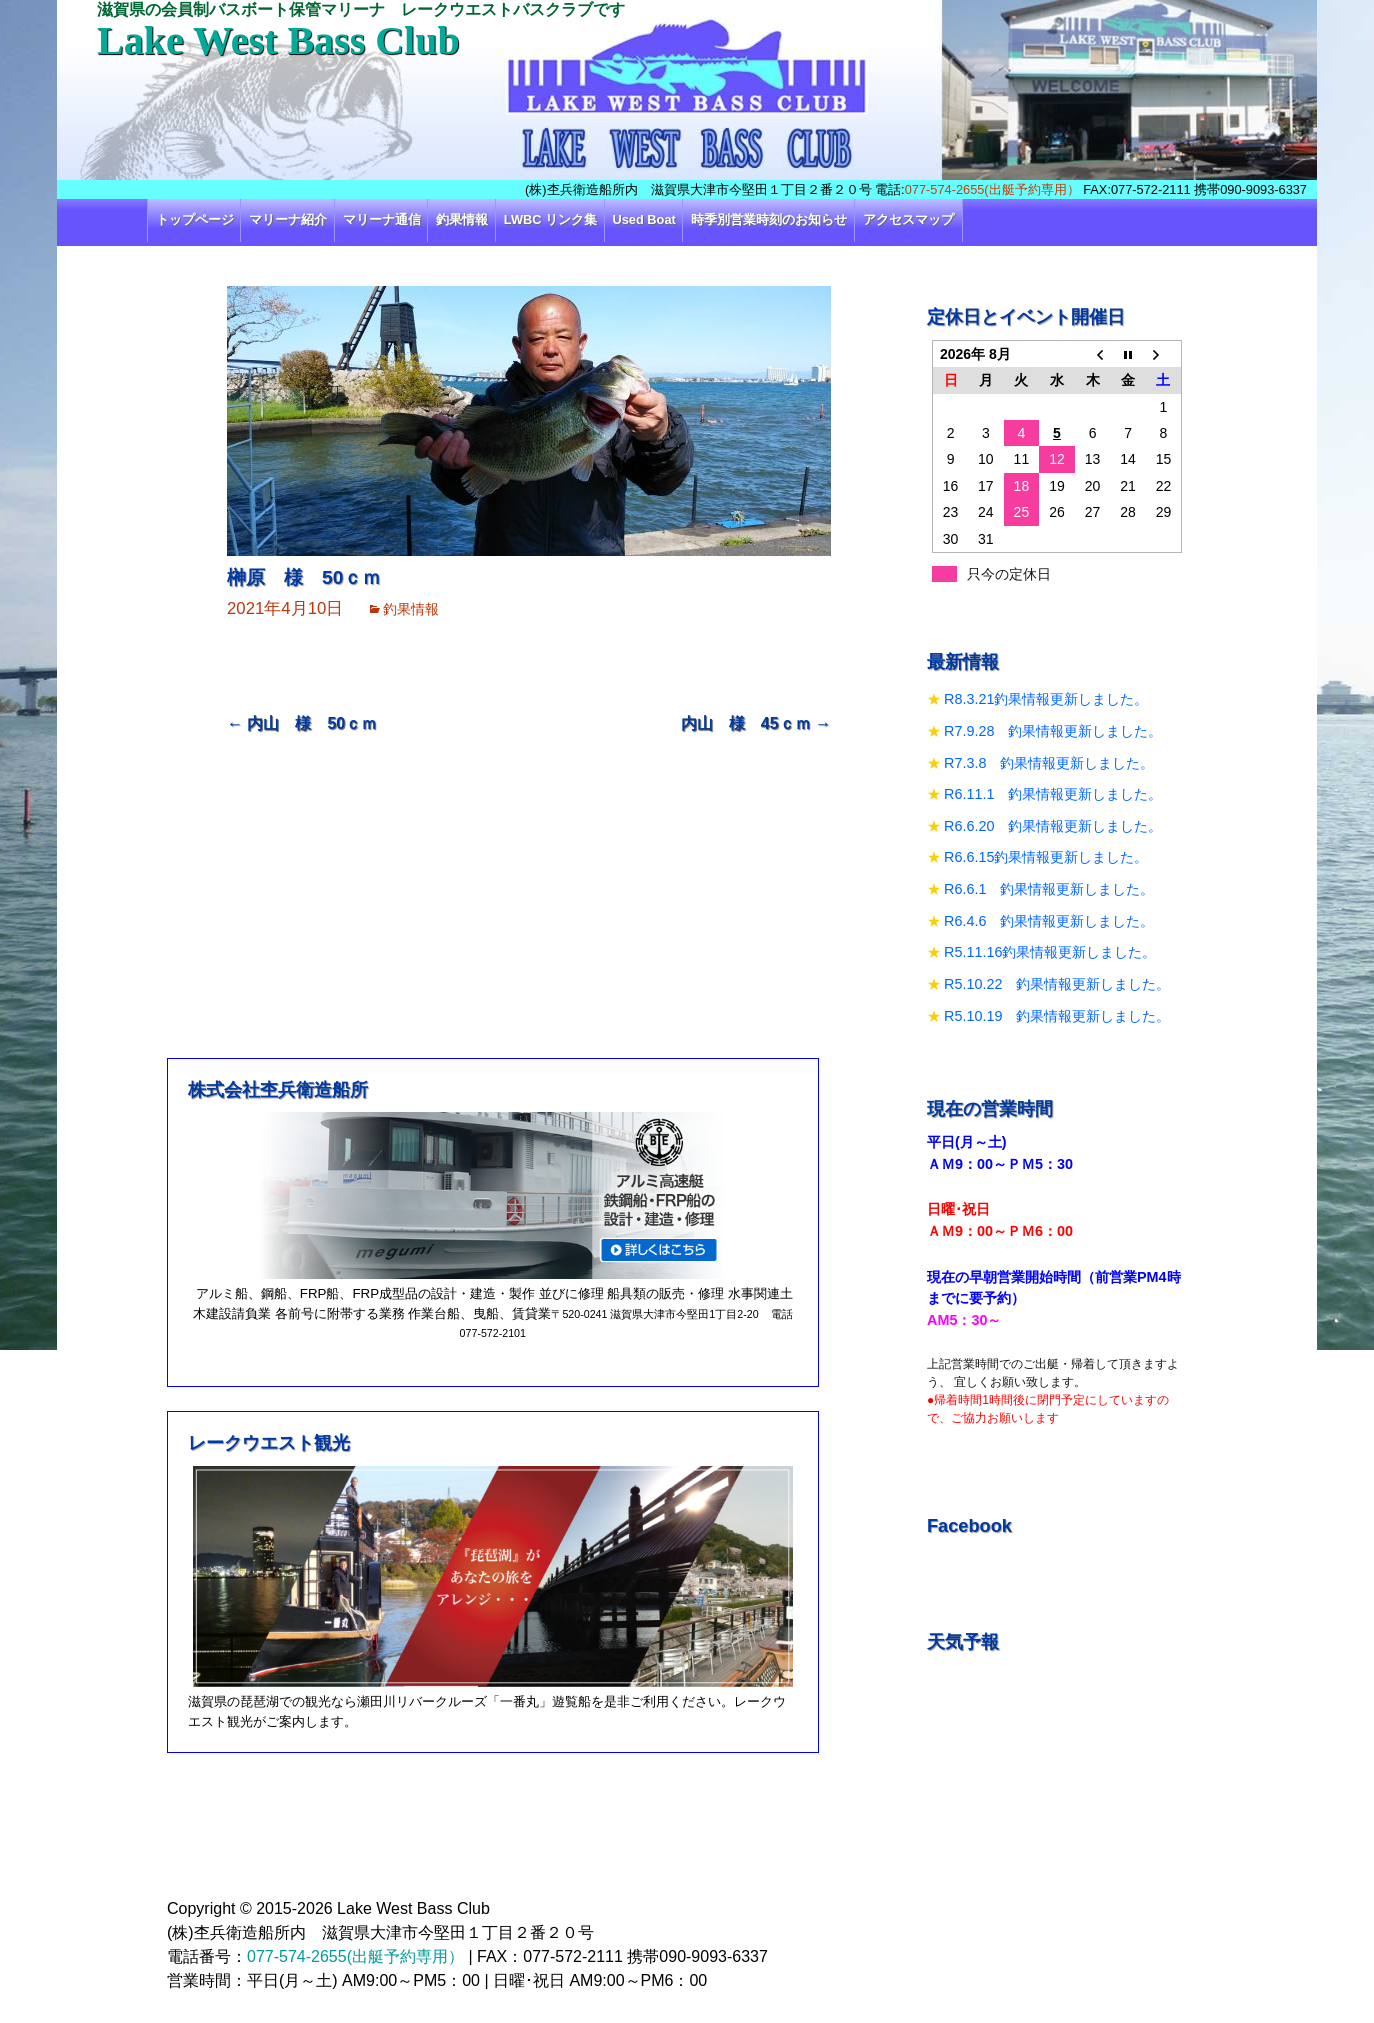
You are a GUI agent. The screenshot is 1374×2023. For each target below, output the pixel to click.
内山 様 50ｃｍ (302, 723)
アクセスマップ (908, 219)
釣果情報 (462, 219)
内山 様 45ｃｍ (756, 723)
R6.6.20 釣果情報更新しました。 (1053, 826)
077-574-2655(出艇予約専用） (992, 189)
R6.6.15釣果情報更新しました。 (1046, 857)
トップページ (195, 219)
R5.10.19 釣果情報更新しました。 (1057, 1016)
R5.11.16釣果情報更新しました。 (1050, 952)
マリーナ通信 (382, 219)
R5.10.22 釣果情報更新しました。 (1057, 984)
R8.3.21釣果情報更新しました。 (1046, 699)
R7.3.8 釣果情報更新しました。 (1049, 763)
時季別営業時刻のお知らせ (769, 219)
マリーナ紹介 (288, 219)
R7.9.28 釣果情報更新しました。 (1053, 731)
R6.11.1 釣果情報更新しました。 (1053, 794)
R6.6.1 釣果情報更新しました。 (1049, 889)
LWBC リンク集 (550, 219)
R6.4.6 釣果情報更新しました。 (1049, 921)
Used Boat (644, 219)
